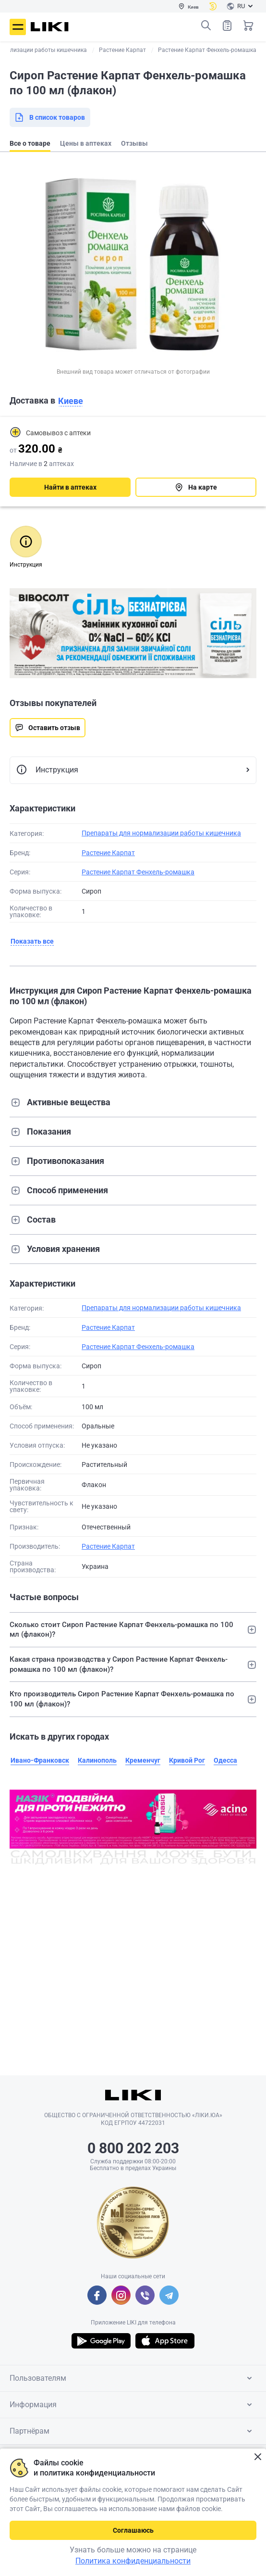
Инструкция (47, 770)
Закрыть (257, 2457)
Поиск (206, 25)
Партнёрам (132, 2431)
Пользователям (132, 2378)
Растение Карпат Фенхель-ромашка (138, 872)
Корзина (248, 25)
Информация (132, 2405)
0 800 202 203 (133, 2148)
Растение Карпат (108, 853)
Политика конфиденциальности (133, 2560)
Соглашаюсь (133, 2530)
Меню (18, 27)
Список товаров (227, 25)
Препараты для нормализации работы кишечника (161, 833)
